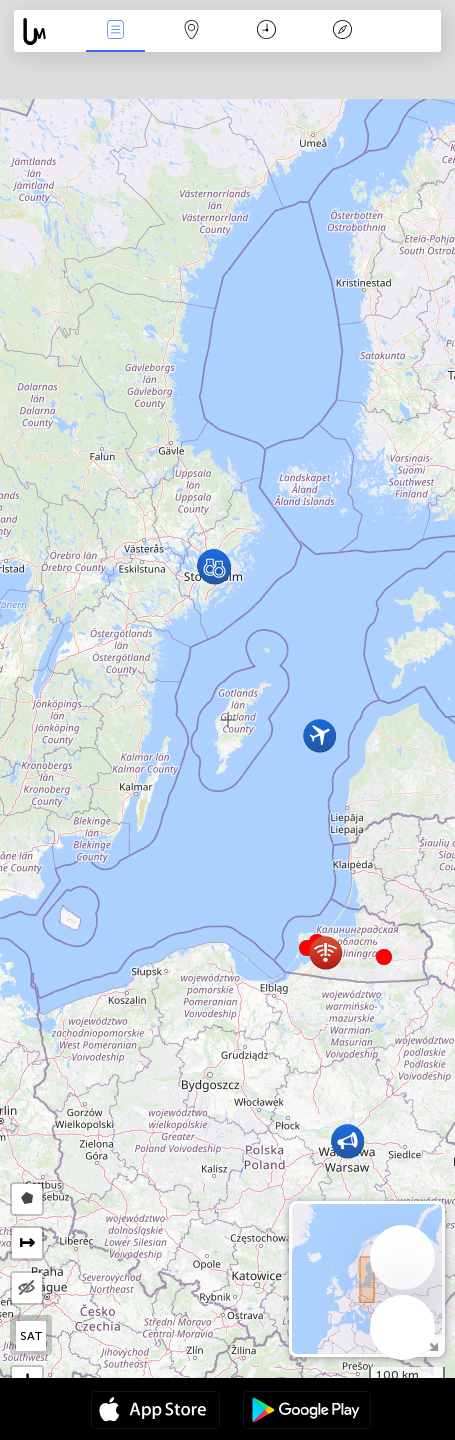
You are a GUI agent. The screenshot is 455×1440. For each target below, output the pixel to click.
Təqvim (266, 31)
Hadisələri (116, 31)
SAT (31, 1336)
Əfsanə (342, 31)
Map (191, 31)
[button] (384, 957)
